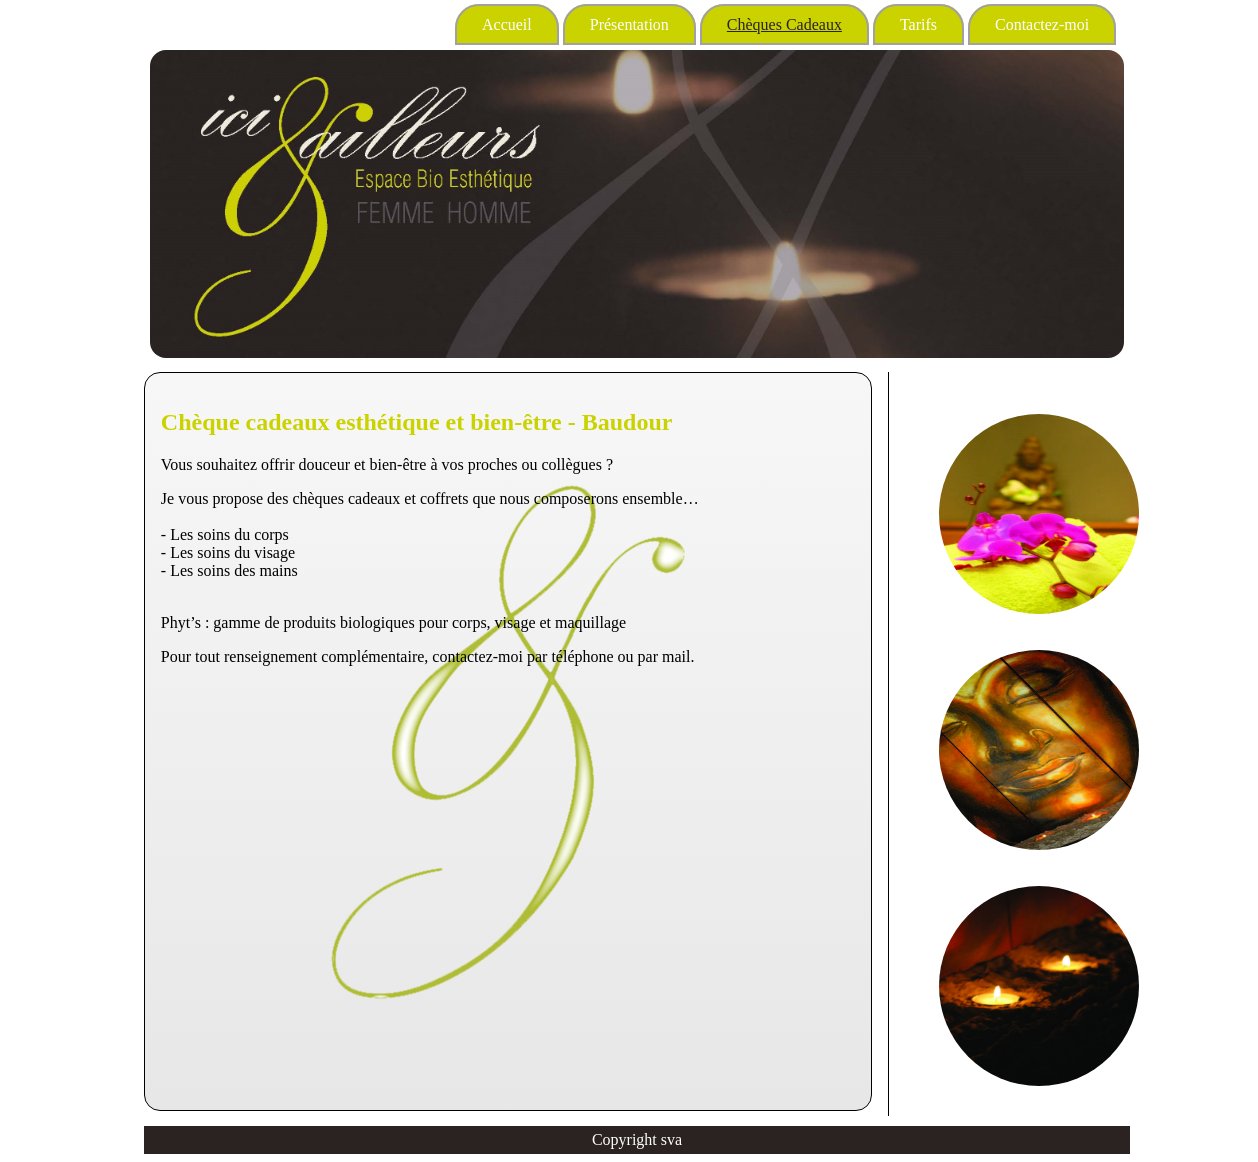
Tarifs (918, 24)
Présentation (629, 24)
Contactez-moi (1042, 24)
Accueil (507, 24)
